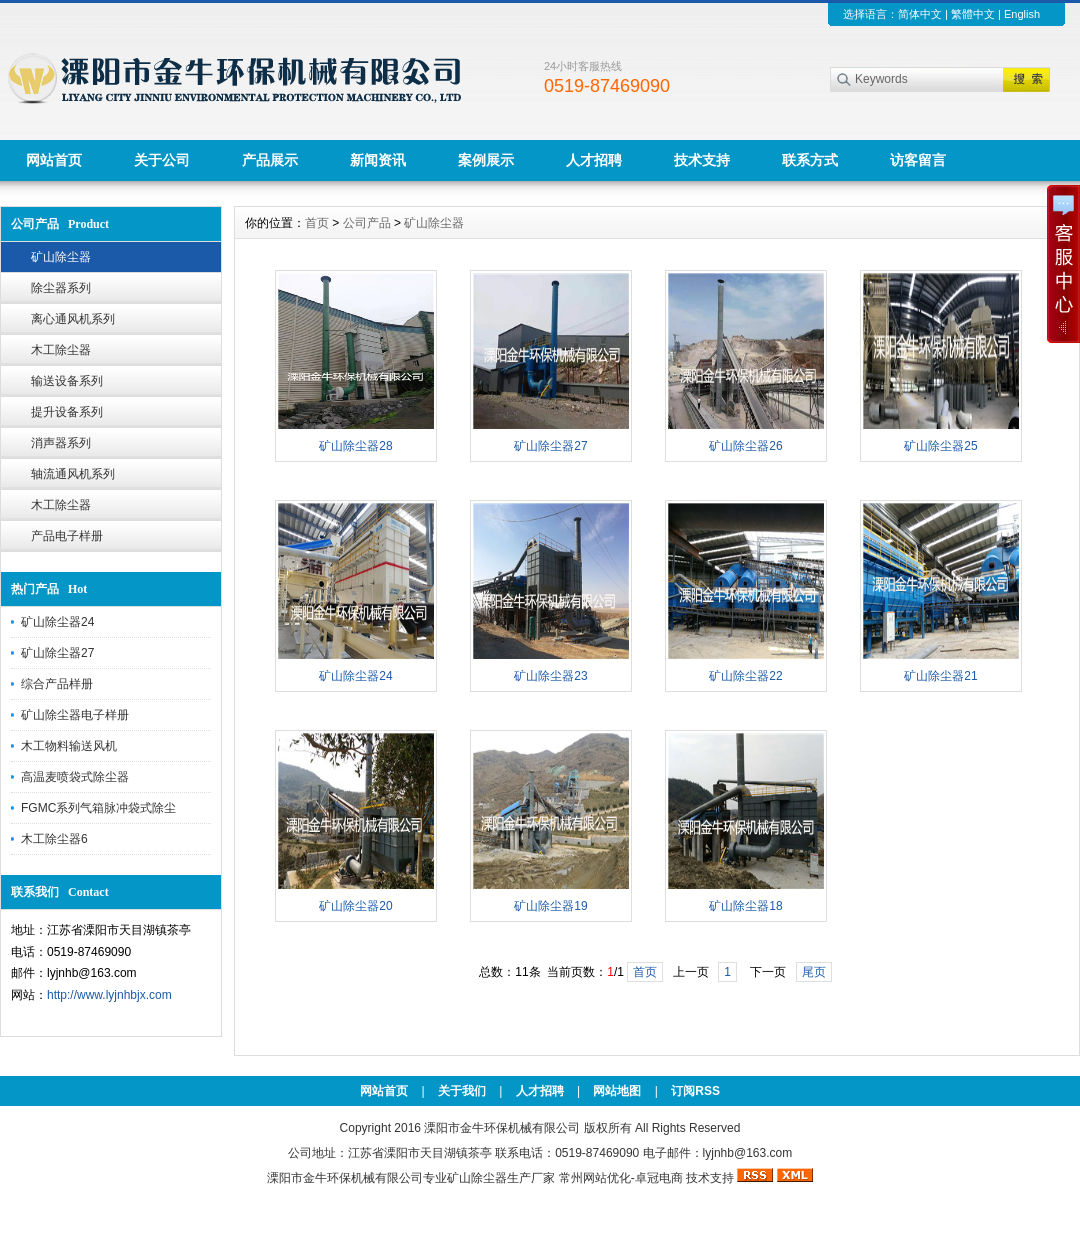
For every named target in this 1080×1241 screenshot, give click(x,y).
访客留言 (918, 160)
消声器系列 (61, 443)
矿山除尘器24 (57, 622)
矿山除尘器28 (355, 446)
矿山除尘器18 (745, 906)
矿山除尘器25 (940, 446)
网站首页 (54, 160)
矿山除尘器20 (355, 906)
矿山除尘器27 (57, 653)
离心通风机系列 (73, 319)
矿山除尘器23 (550, 676)
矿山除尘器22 (745, 676)
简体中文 (920, 14)
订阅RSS (695, 1091)
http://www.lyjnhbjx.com (109, 995)
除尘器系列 (61, 288)
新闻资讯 (378, 160)
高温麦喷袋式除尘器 (75, 777)
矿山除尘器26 (745, 446)
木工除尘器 (61, 350)
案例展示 (486, 160)
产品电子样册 (67, 536)
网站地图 (617, 1091)
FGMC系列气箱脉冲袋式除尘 (98, 808)
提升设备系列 (67, 412)
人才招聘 (594, 160)
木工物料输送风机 (69, 746)
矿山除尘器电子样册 (75, 715)
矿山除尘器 (61, 257)
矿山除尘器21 (940, 676)
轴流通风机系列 (73, 474)
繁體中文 (973, 14)
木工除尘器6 (54, 839)
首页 (317, 223)
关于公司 (162, 160)
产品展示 (270, 160)
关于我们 (462, 1091)
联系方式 (810, 160)
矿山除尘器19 (550, 906)
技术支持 (702, 160)
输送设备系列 (67, 381)
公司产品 (367, 223)
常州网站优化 (595, 1178)
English (1022, 14)
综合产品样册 (57, 684)
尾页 (814, 972)
